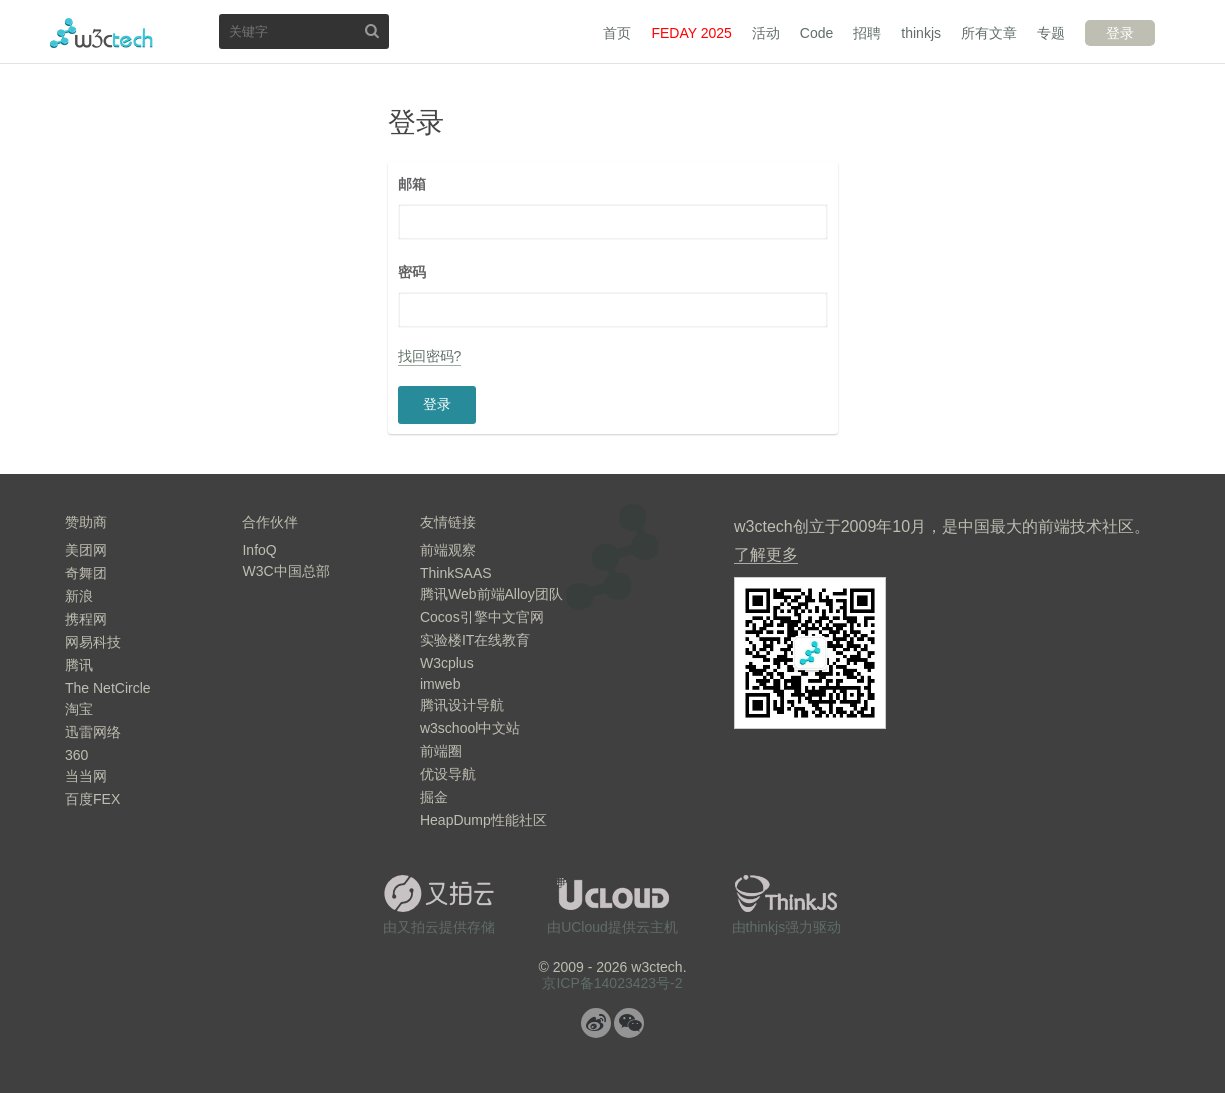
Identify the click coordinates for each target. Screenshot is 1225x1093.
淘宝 (79, 709)
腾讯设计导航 (462, 705)
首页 (617, 33)
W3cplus (447, 663)
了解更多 (766, 554)
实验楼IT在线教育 (475, 640)
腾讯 (79, 665)
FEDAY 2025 (691, 33)
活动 (766, 33)
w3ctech (101, 33)
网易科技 (93, 642)
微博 (596, 1023)
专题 (1051, 33)
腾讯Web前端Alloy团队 (491, 594)
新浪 (79, 596)
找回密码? (430, 356)
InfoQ (259, 550)
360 (76, 755)
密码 (412, 272)
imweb (440, 684)
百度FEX (92, 799)
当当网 (86, 776)
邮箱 (412, 184)
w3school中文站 (470, 728)
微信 (629, 1023)
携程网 (86, 619)
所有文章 (989, 33)
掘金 (434, 797)
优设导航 (448, 774)
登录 (1120, 33)
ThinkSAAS (456, 573)
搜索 (372, 30)
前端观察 (448, 550)
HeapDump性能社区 (483, 820)
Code (816, 33)
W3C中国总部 (285, 571)
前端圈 (441, 751)
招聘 (867, 33)
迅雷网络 (93, 732)
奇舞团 (86, 573)
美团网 (86, 550)
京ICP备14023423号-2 (612, 983)
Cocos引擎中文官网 (482, 617)
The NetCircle (108, 688)
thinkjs (921, 33)
